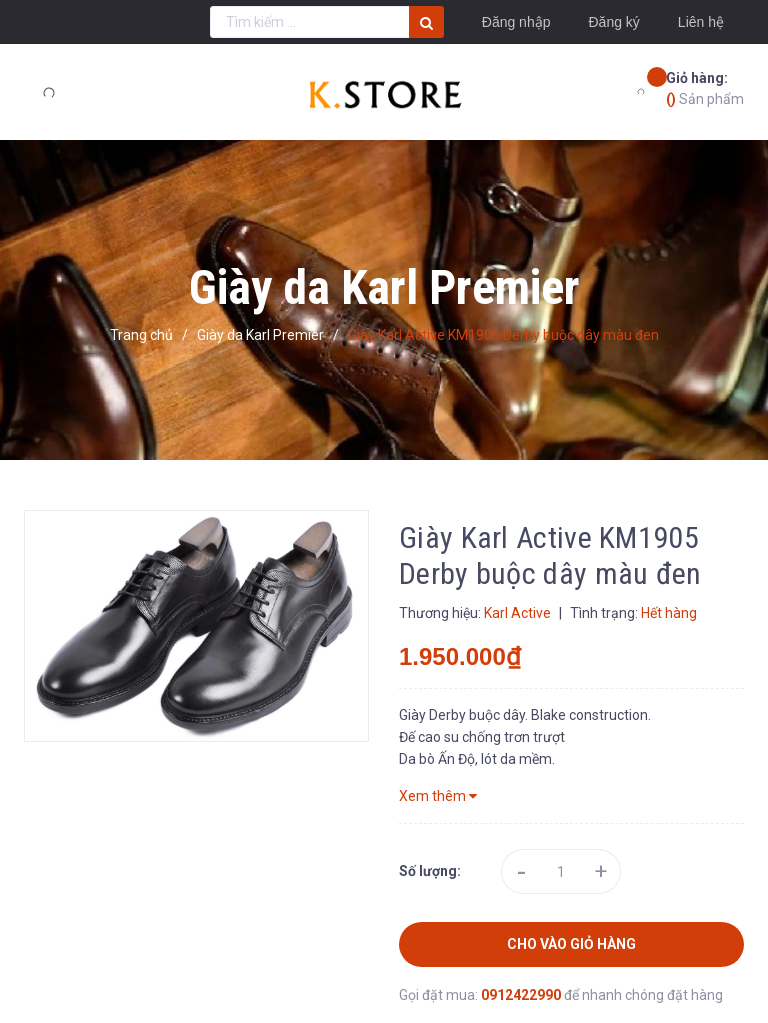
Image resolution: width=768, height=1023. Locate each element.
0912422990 (522, 995)
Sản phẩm (705, 87)
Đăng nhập (516, 22)
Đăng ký (613, 22)
